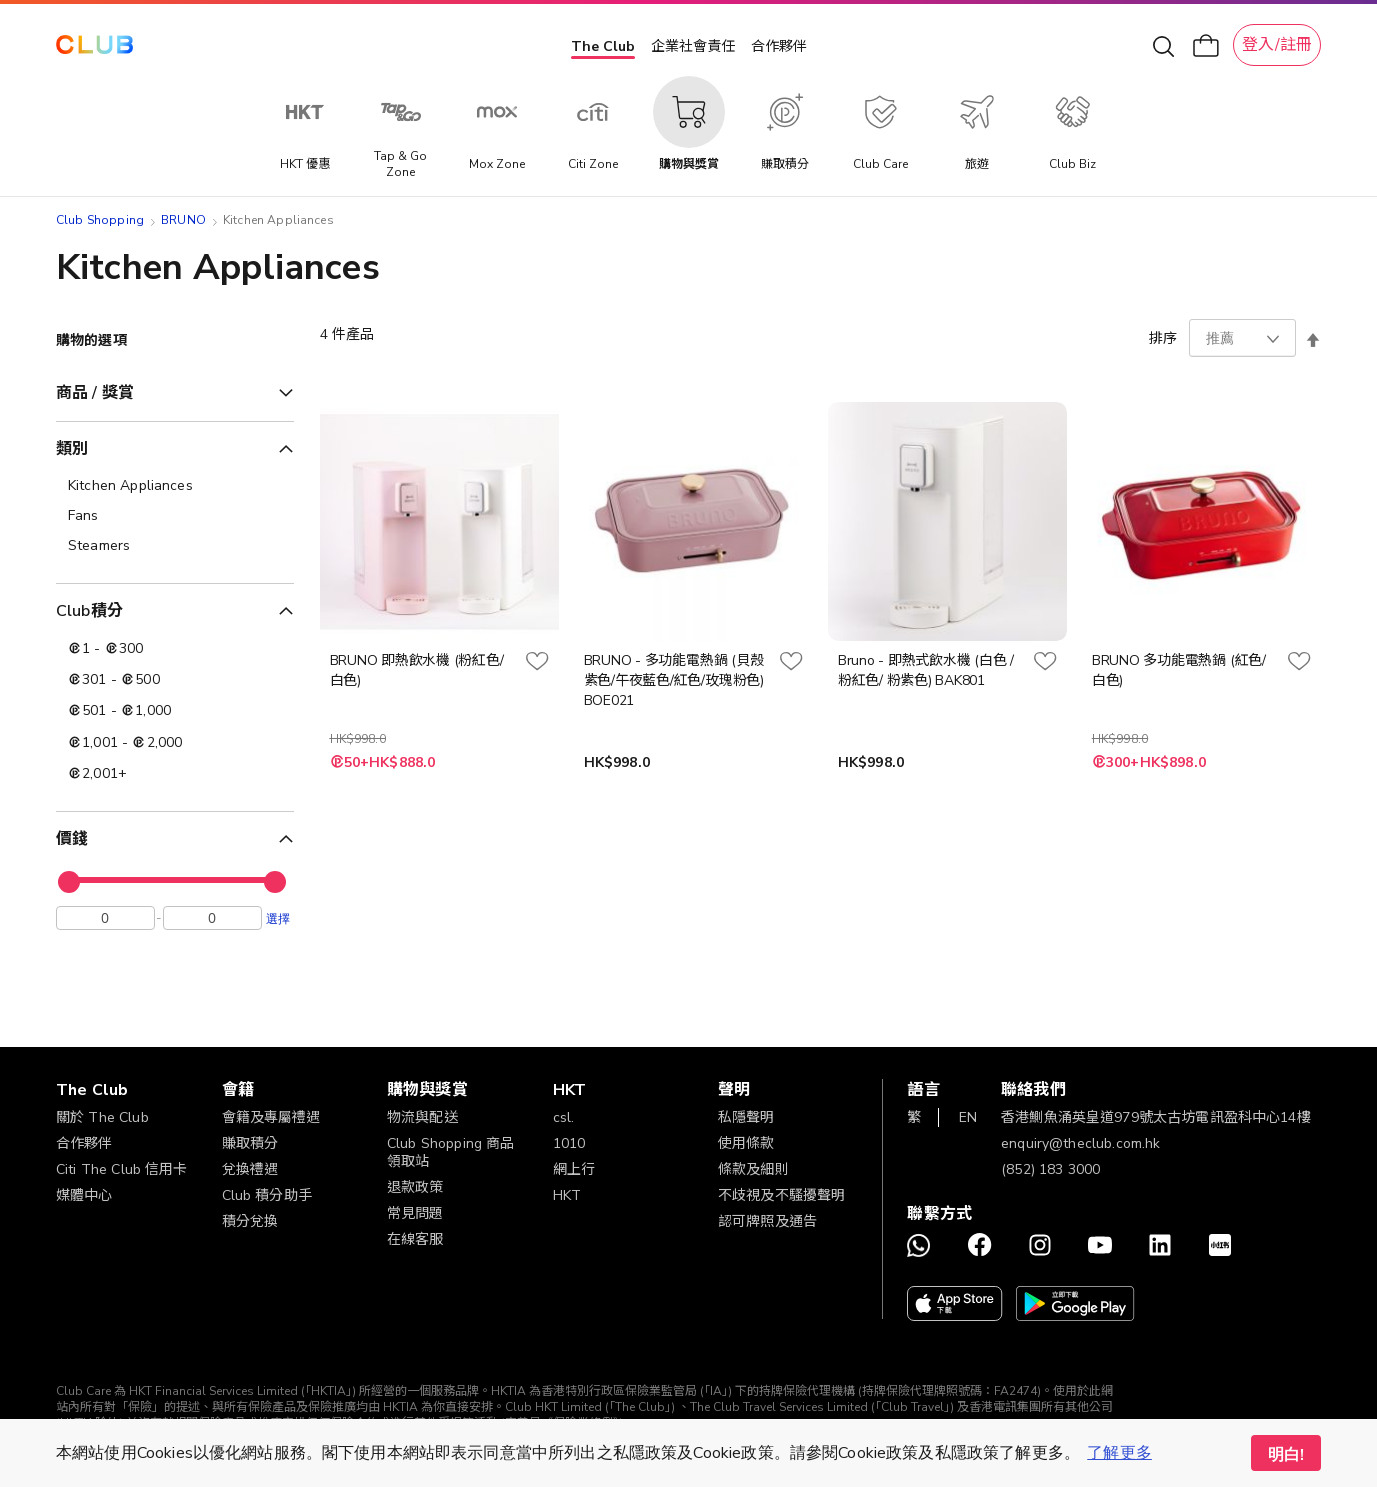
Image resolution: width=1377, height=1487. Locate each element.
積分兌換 (250, 1221)
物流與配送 (422, 1117)
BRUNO (183, 220)
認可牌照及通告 (767, 1221)
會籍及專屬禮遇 (271, 1117)
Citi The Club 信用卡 (122, 1169)
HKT (567, 1195)
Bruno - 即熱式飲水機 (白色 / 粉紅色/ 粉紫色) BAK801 (926, 670)
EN (968, 1117)
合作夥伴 (779, 46)
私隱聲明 (746, 1117)
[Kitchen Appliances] (175, 486)
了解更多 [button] (1119, 1453)
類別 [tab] (72, 449)
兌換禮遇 (250, 1169)
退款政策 (415, 1187)
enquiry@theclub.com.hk (1080, 1143)
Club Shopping (100, 220)
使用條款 (746, 1143)
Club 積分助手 (267, 1195)
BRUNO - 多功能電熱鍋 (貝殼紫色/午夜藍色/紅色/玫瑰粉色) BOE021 (674, 680)
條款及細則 (753, 1169)
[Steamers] (175, 546)
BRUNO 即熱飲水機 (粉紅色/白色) (417, 670)
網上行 (574, 1169)
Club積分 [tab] (89, 611)
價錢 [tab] (72, 839)
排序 (1163, 338)
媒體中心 (84, 1195)
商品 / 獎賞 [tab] (95, 393)
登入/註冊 (1277, 45)
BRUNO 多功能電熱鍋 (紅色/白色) (1179, 670)
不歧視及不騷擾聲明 (781, 1195)
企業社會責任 (693, 46)
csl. (564, 1117)
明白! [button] (1286, 1455)
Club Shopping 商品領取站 (450, 1152)
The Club (603, 46)
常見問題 (415, 1213)
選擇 (278, 923)
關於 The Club (102, 1117)
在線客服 (415, 1239)
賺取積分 (250, 1143)
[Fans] (175, 516)
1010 (569, 1143)
